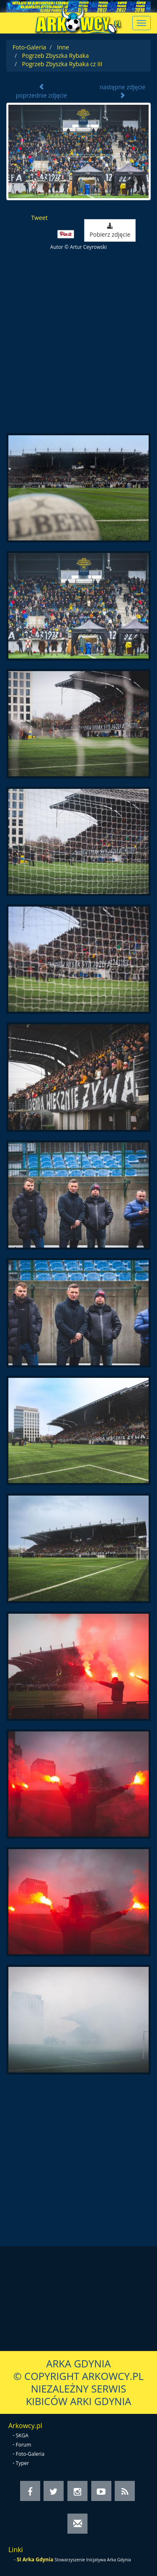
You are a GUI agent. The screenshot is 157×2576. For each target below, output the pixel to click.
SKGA (22, 2435)
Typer (22, 2463)
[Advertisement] (78, 342)
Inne (63, 47)
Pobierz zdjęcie (110, 230)
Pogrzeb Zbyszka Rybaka (55, 55)
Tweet (39, 218)
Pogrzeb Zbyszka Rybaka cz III (62, 64)
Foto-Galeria (29, 47)
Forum (23, 2444)
